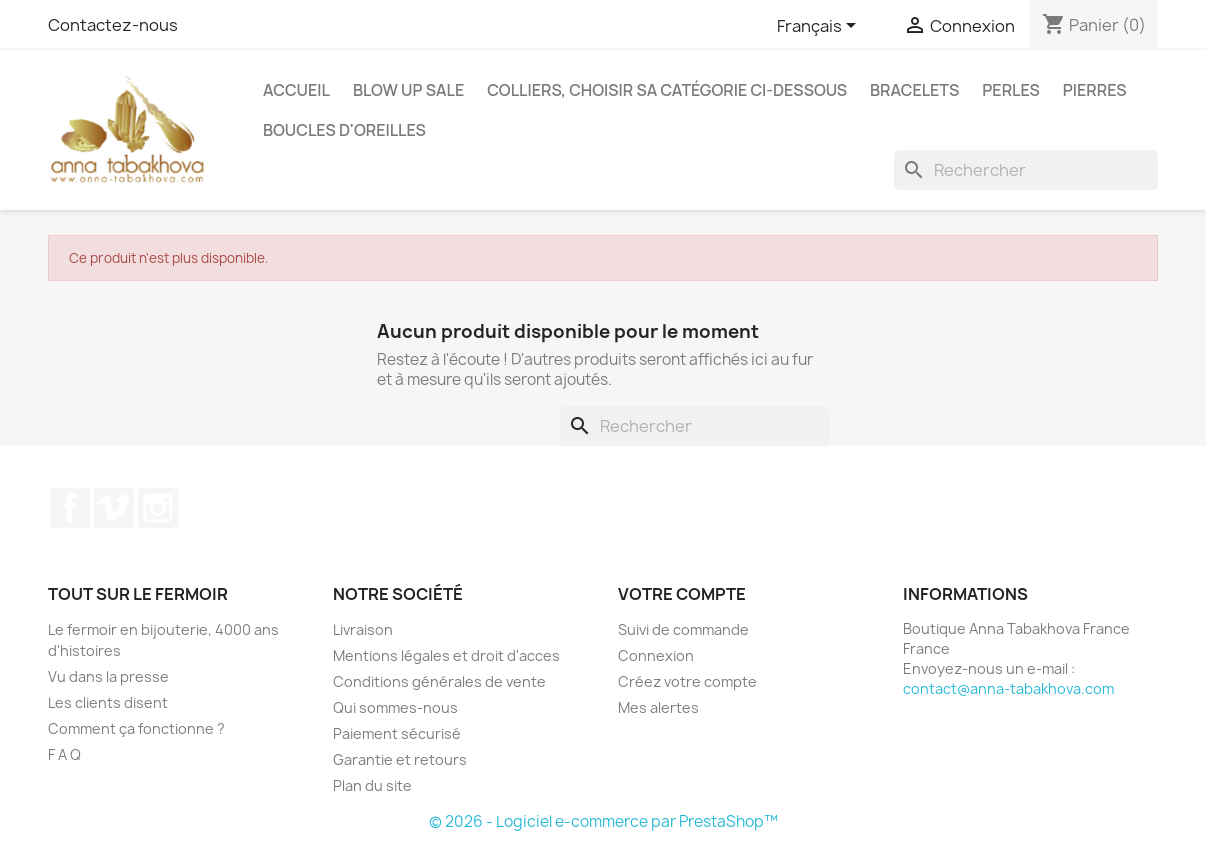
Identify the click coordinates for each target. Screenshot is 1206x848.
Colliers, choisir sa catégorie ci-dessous (667, 90)
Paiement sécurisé (397, 733)
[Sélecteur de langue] (820, 27)
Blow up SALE (408, 90)
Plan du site (372, 785)
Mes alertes (658, 707)
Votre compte (682, 594)
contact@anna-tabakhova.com (1008, 688)
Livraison (363, 629)
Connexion (656, 655)
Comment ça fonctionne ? (136, 728)
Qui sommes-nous (395, 707)
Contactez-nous (113, 25)
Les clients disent (108, 702)
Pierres (1095, 90)
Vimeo (114, 508)
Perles (1011, 90)
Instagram (158, 508)
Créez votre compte (687, 681)
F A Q (64, 754)
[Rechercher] (1026, 170)
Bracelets (914, 90)
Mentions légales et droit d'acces (446, 655)
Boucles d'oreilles (344, 130)
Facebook (70, 508)
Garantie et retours (400, 759)
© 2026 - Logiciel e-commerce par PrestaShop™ (603, 821)
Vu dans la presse (108, 676)
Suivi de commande (683, 629)
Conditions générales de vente (439, 681)
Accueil (296, 90)
